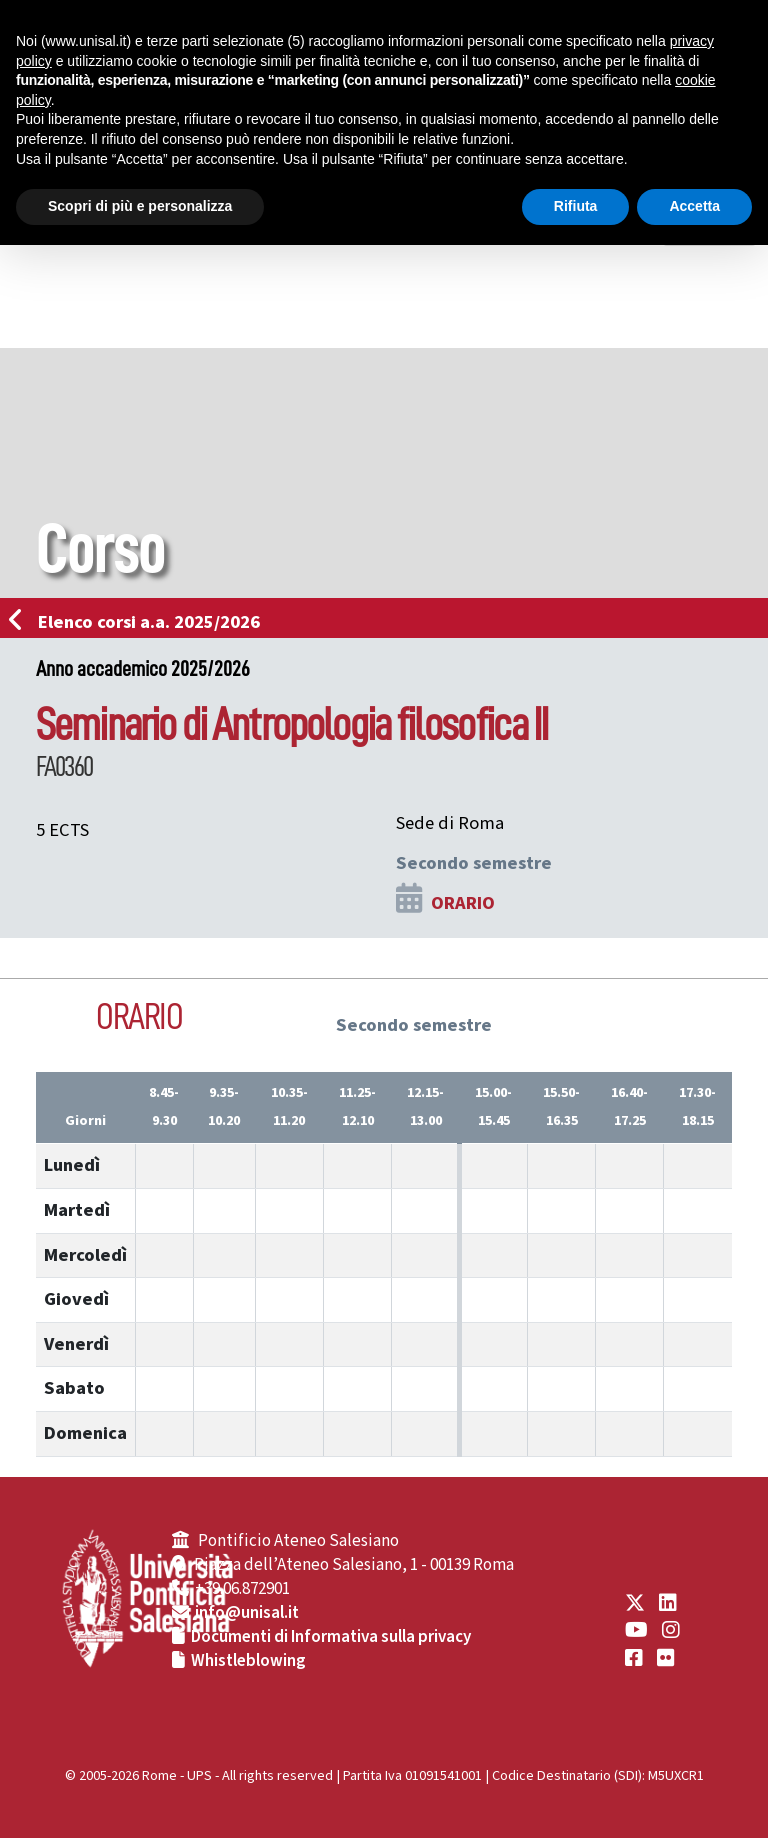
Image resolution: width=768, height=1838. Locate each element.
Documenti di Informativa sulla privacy (331, 1637)
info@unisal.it (247, 1613)
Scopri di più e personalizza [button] (140, 206)
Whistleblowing (248, 1661)
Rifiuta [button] (576, 206)
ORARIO (463, 903)
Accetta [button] (694, 206)
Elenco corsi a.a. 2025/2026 (140, 622)
